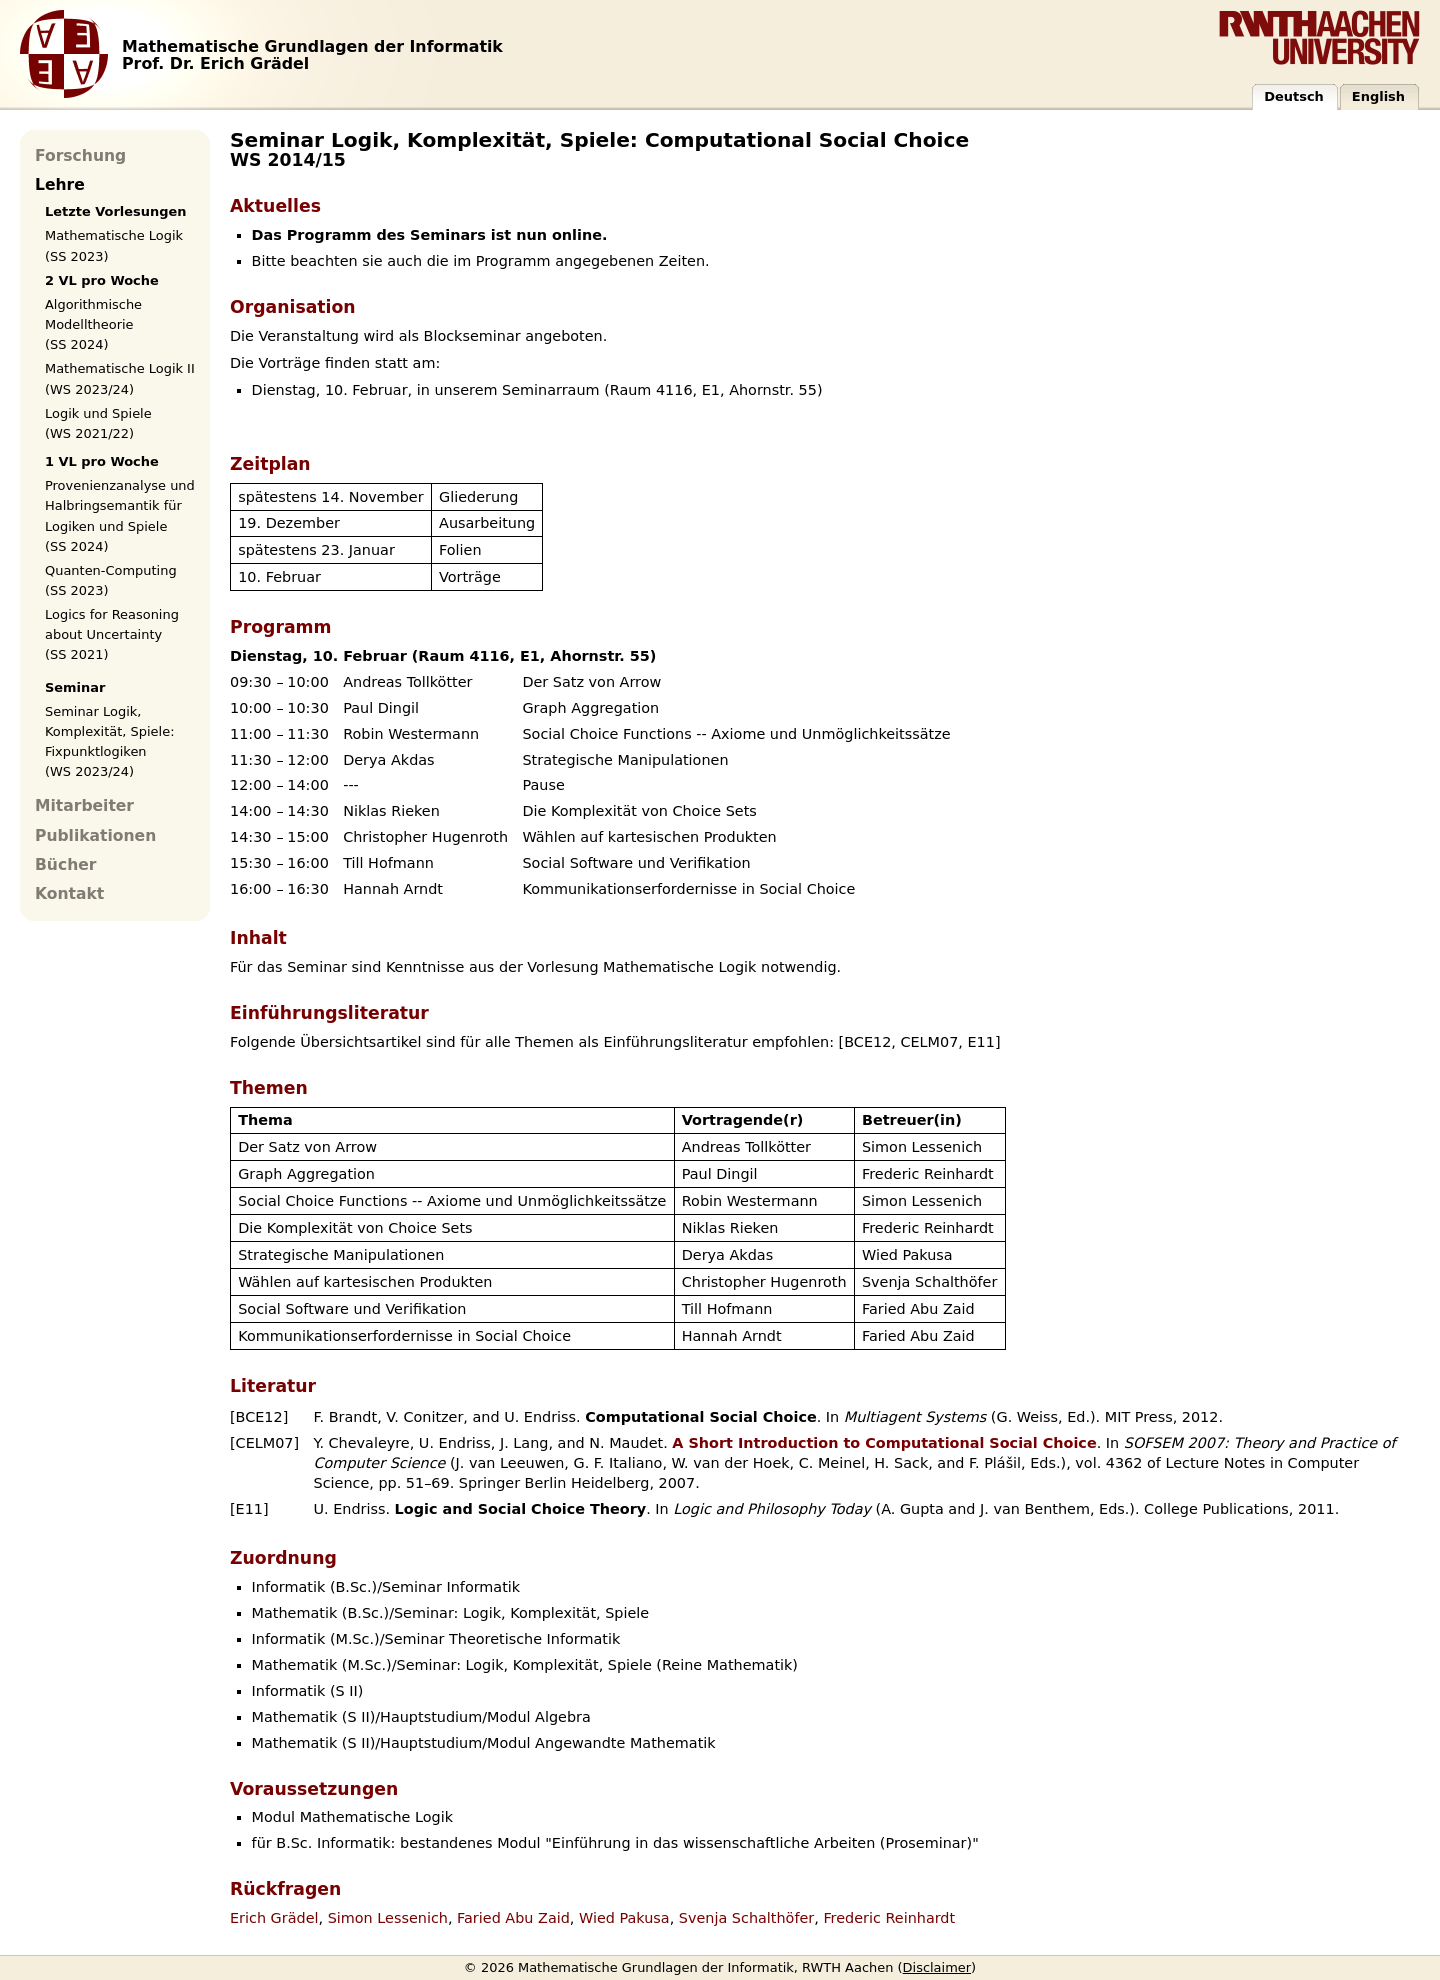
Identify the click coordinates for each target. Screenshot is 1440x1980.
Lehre (60, 185)
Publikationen (95, 836)
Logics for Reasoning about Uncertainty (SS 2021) (112, 634)
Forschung (80, 156)
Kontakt (69, 894)
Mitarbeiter (84, 806)
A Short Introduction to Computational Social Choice (884, 1443)
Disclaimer (937, 1967)
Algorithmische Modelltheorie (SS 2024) (93, 324)
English (1378, 96)
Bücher (65, 865)
